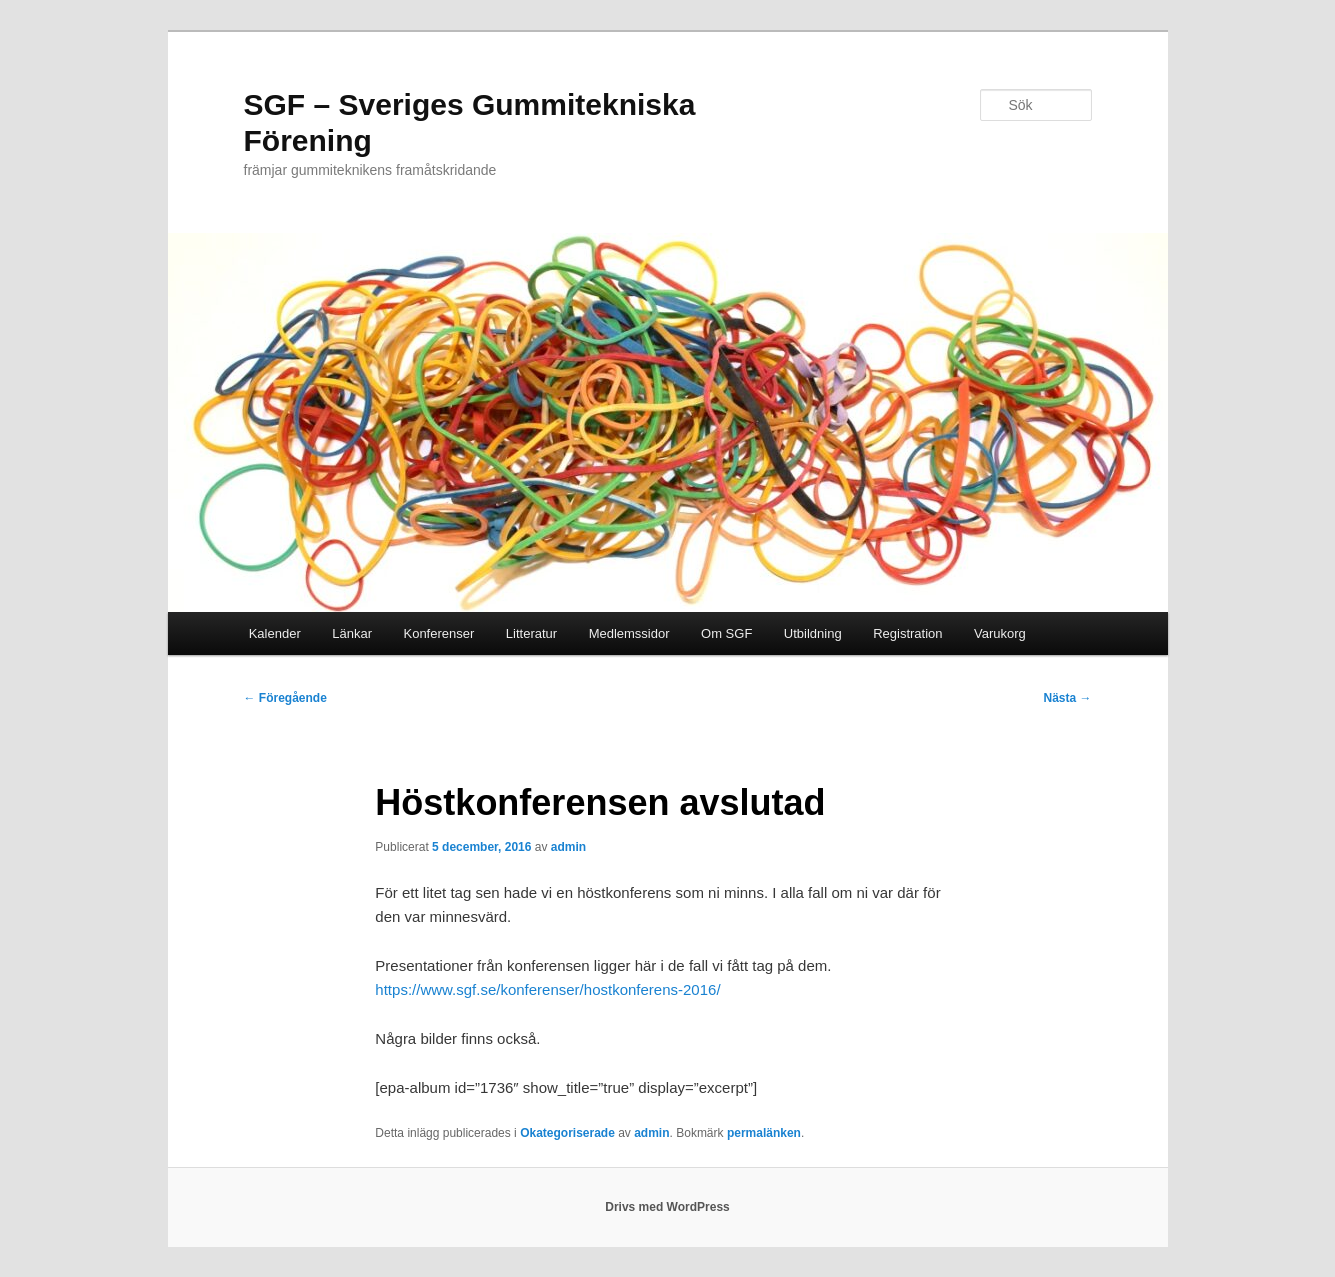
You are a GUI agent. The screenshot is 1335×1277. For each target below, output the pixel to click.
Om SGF (726, 633)
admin (568, 847)
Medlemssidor (629, 633)
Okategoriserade (567, 1133)
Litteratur (531, 633)
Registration (907, 633)
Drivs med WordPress (667, 1207)
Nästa (1067, 698)
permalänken (764, 1133)
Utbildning (813, 633)
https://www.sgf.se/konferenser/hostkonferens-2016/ (547, 989)
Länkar (352, 633)
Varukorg (1000, 633)
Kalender (275, 633)
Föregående (285, 698)
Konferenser (438, 633)
